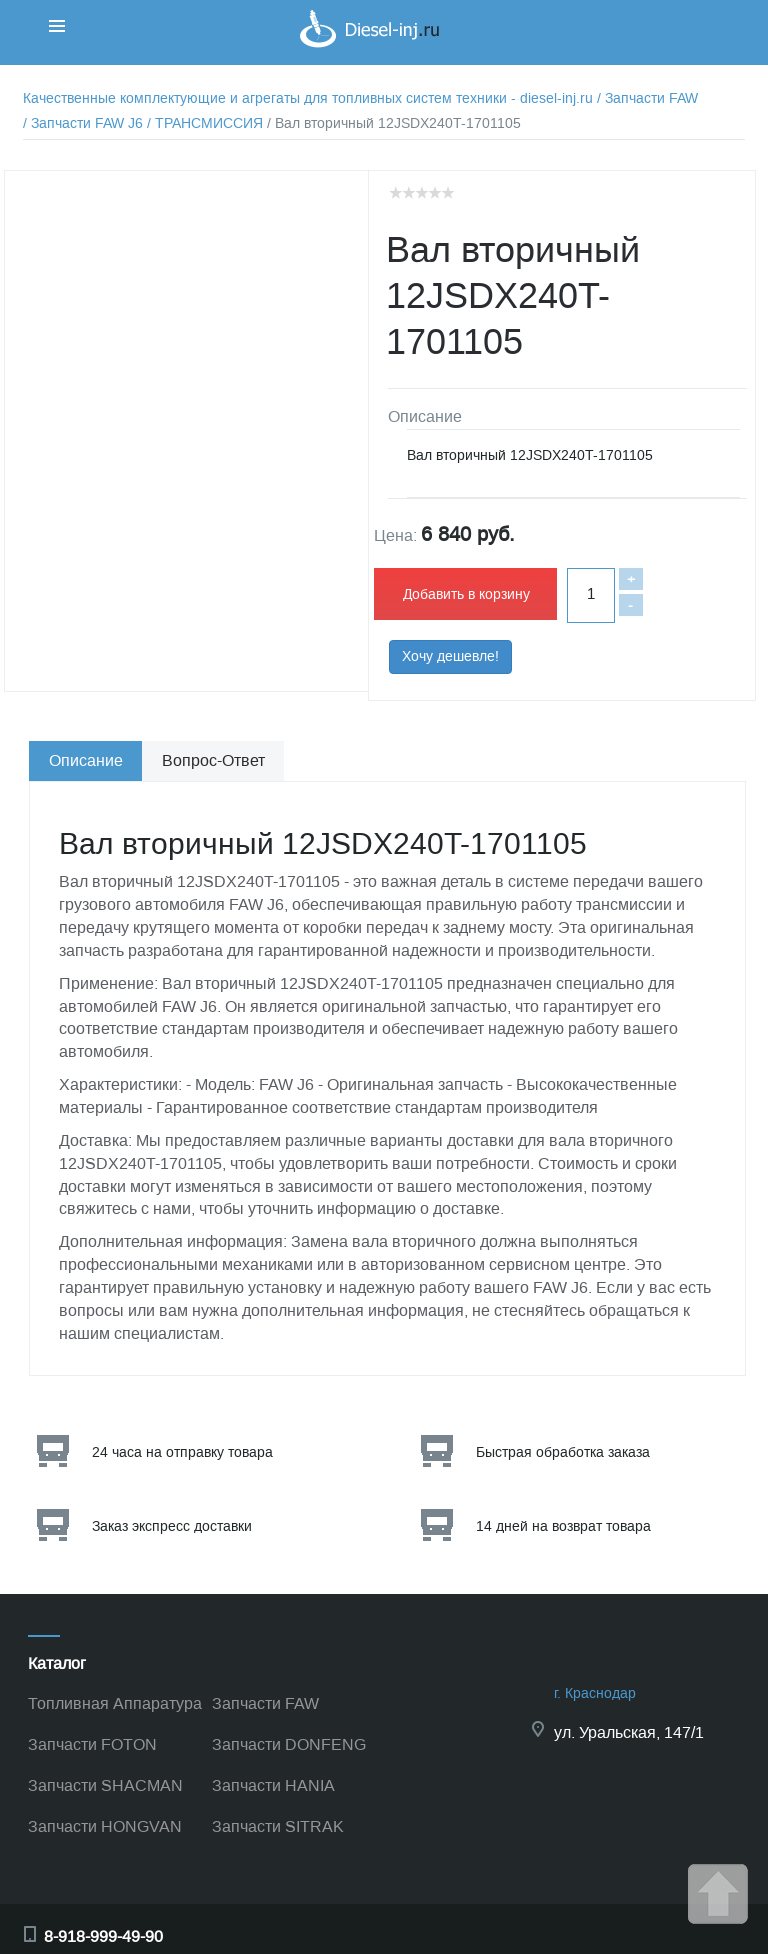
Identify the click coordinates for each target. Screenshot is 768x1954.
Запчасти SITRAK (278, 1826)
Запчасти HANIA (273, 1785)
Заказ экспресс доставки (172, 1526)
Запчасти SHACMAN (105, 1785)
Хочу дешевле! (450, 656)
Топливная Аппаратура (115, 1703)
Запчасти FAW (265, 1703)
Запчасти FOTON (92, 1744)
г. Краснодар (595, 1693)
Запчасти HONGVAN (105, 1826)
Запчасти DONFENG (289, 1744)
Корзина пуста (697, 54)
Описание (86, 760)
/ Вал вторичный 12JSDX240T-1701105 (394, 123)
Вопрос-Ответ (213, 760)
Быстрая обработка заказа (563, 1452)
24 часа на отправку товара (182, 1452)
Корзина (677, 34)
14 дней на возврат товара (563, 1526)
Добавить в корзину (466, 594)
